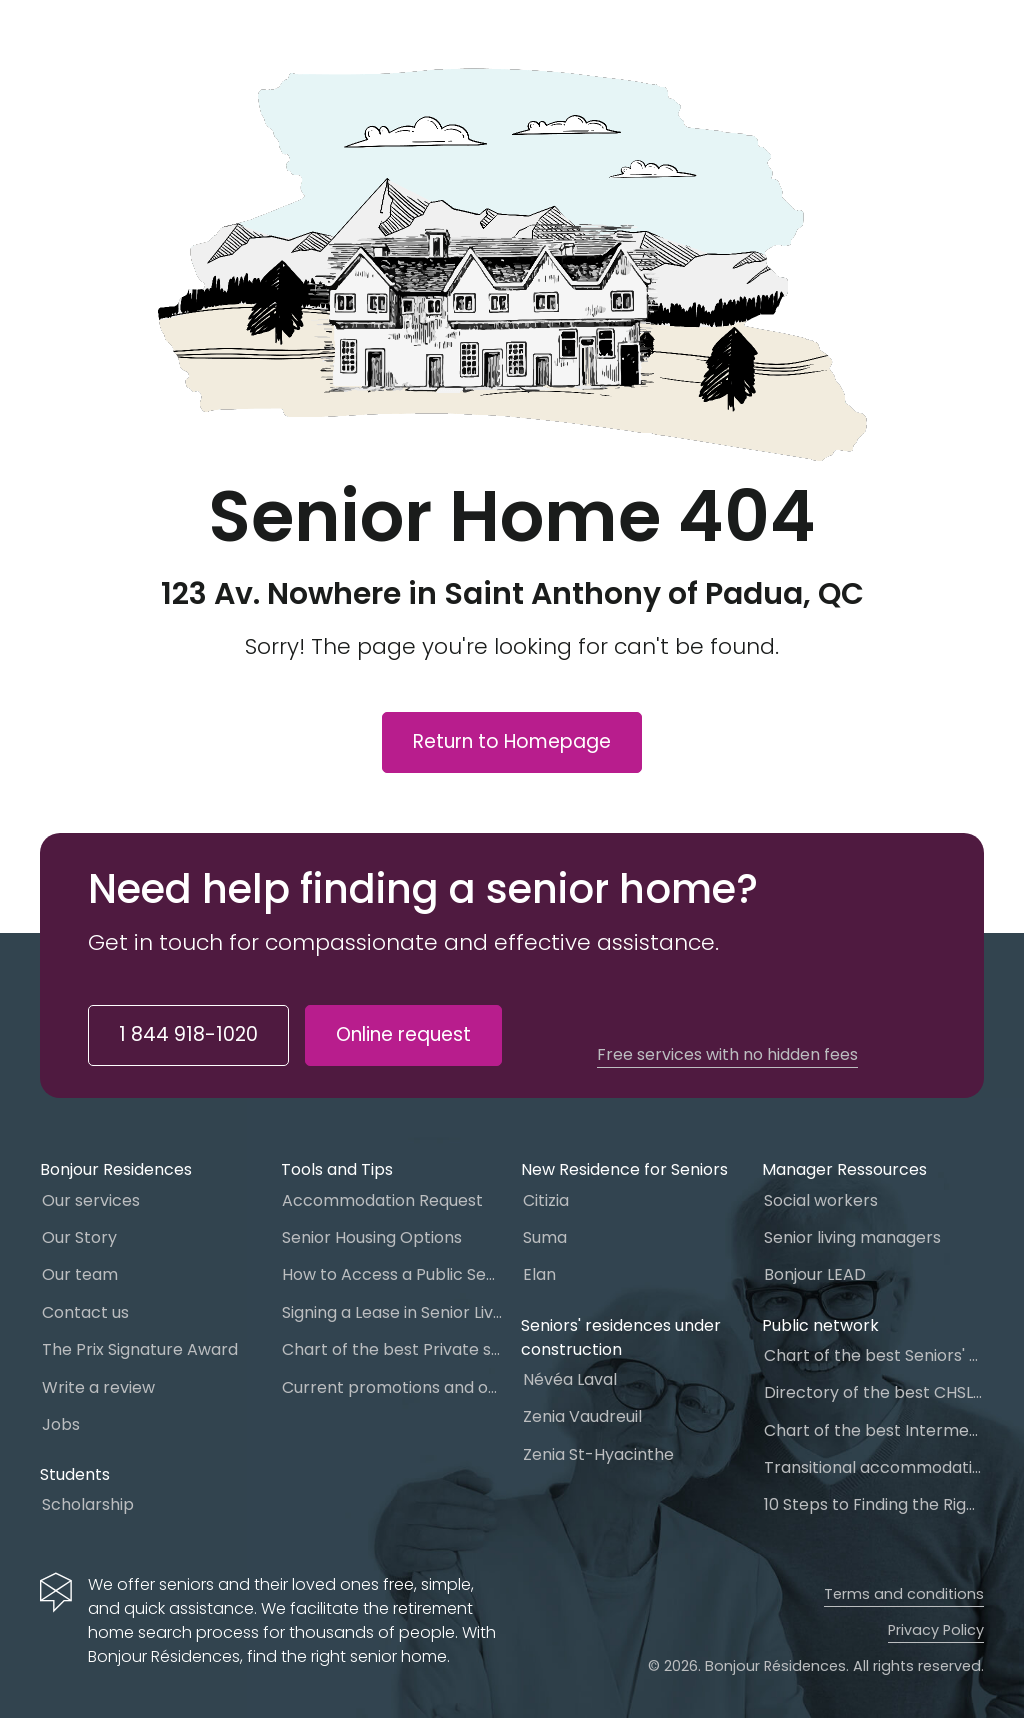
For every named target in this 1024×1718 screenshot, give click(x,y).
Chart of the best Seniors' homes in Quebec (874, 1355)
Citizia (546, 1200)
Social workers (821, 1200)
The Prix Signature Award (140, 1349)
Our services (91, 1200)
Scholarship (88, 1504)
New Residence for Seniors (624, 1169)
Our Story (79, 1237)
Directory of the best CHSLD (874, 1392)
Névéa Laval (570, 1379)
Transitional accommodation (874, 1467)
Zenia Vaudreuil (582, 1416)
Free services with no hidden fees (727, 1055)
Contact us (85, 1312)
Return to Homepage (512, 741)
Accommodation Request (382, 1200)
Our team (80, 1274)
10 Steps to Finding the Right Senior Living (874, 1504)
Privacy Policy (936, 1630)
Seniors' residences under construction (621, 1337)
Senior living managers (852, 1237)
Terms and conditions (904, 1594)
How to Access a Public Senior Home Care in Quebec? (392, 1274)
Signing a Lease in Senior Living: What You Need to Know (392, 1312)
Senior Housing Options (372, 1237)
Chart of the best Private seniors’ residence (392, 1349)
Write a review (98, 1387)
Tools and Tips (337, 1169)
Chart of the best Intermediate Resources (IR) (874, 1430)
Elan (539, 1274)
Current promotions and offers (392, 1387)
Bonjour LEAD (815, 1274)
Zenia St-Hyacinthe (598, 1454)
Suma (545, 1237)
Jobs (61, 1424)
